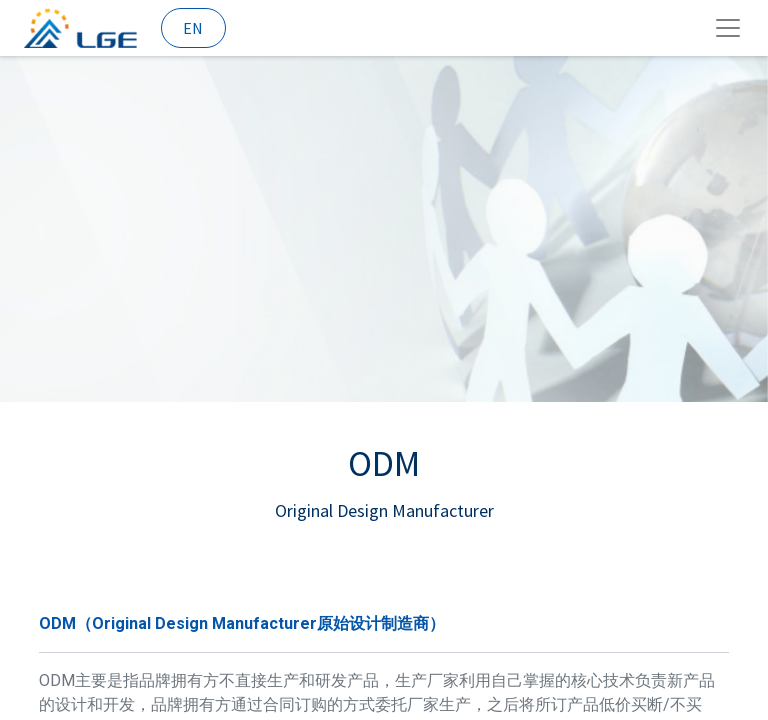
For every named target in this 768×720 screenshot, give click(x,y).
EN (193, 28)
